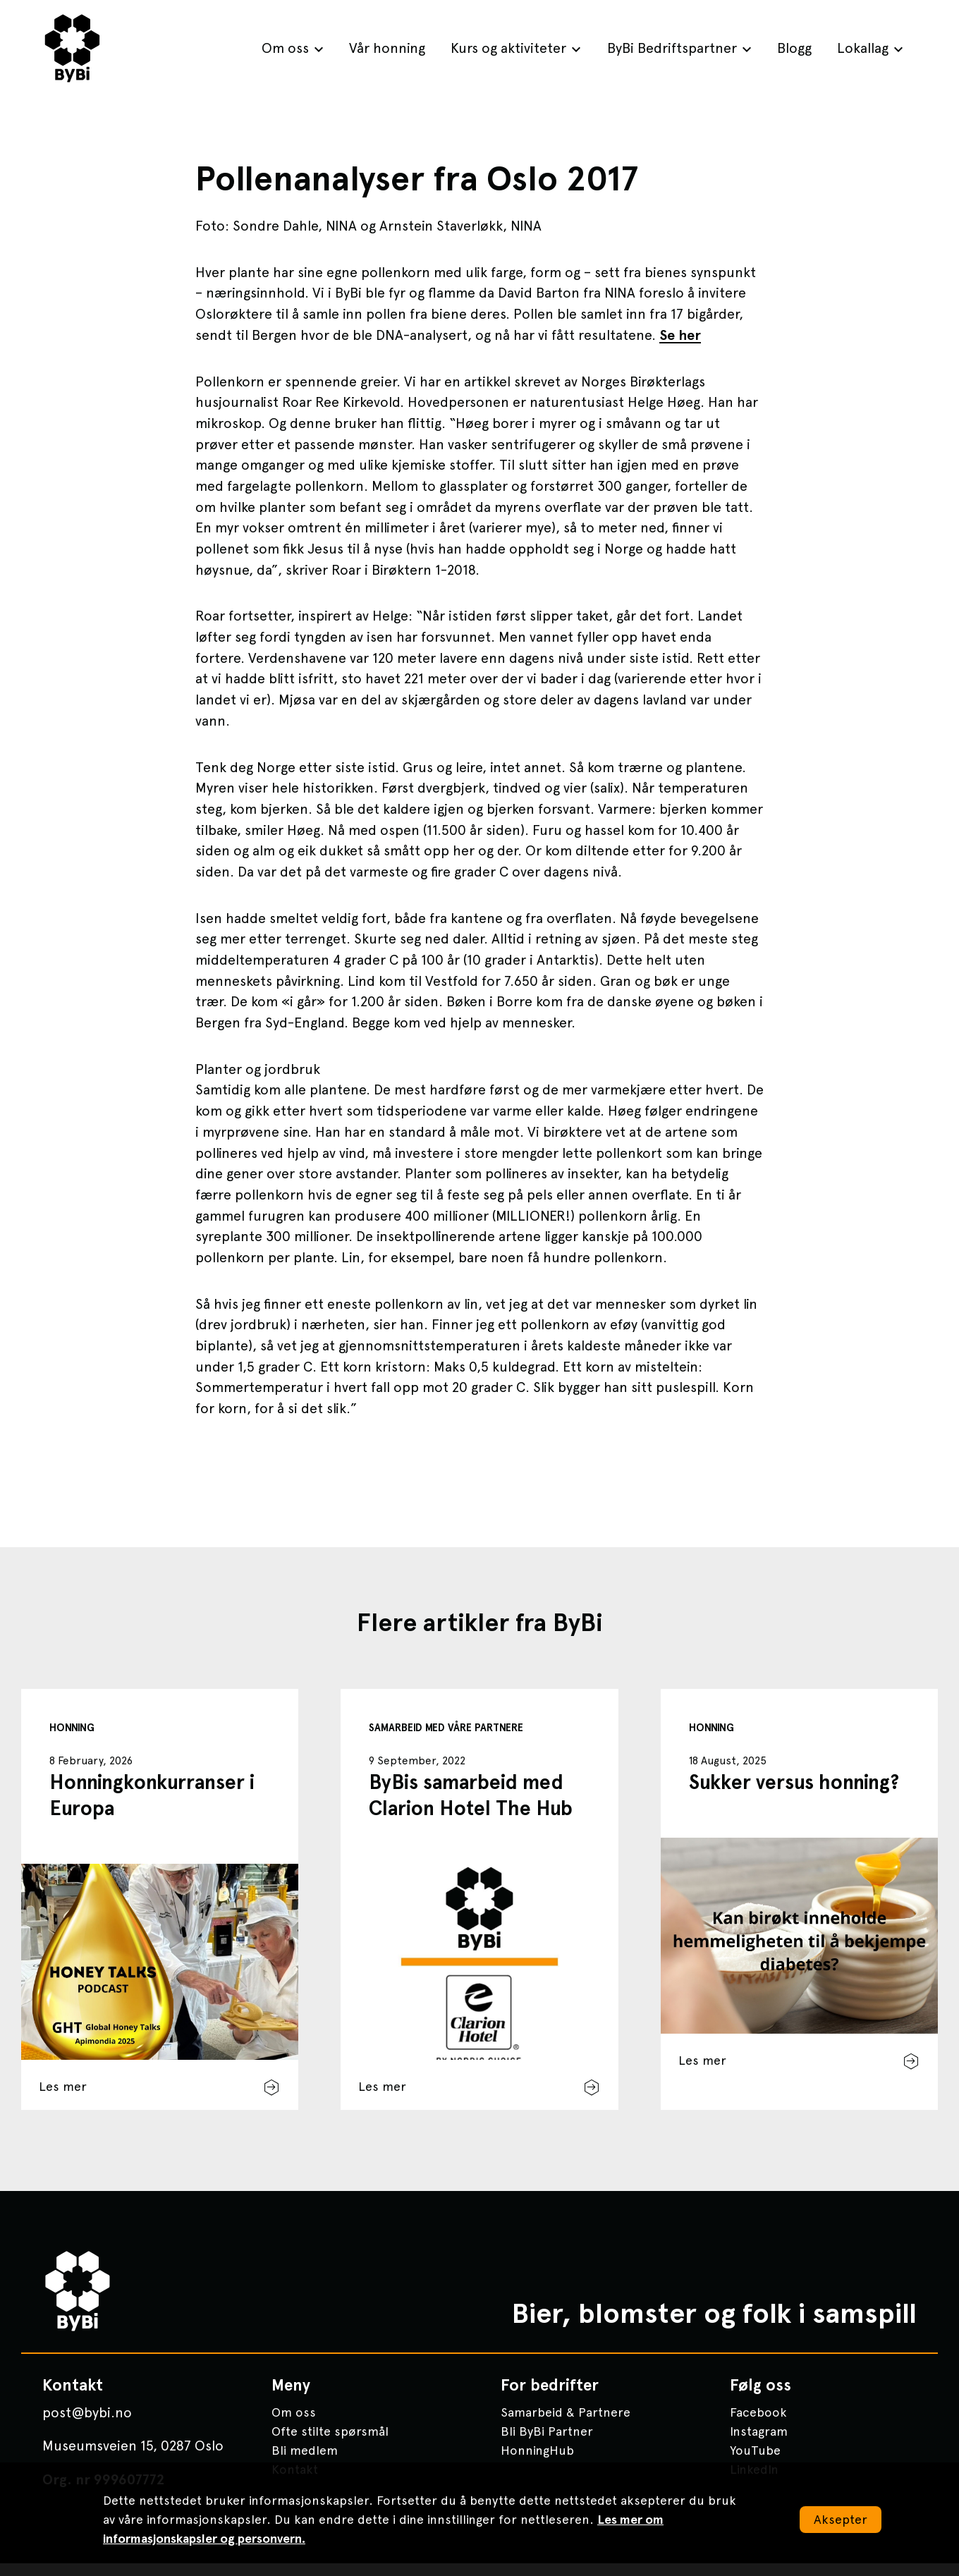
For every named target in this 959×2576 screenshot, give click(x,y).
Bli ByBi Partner (547, 2443)
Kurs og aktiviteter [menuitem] (508, 47)
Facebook (758, 2424)
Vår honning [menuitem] (387, 47)
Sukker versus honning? (794, 1782)
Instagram (759, 2443)
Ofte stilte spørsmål (330, 2443)
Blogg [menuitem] (794, 47)
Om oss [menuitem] (285, 47)
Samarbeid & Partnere (565, 2424)
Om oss (293, 2424)
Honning (71, 1727)
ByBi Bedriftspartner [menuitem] (672, 47)
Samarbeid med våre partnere (446, 1727)
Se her (680, 334)
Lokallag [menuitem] (862, 47)
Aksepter (840, 2519)
